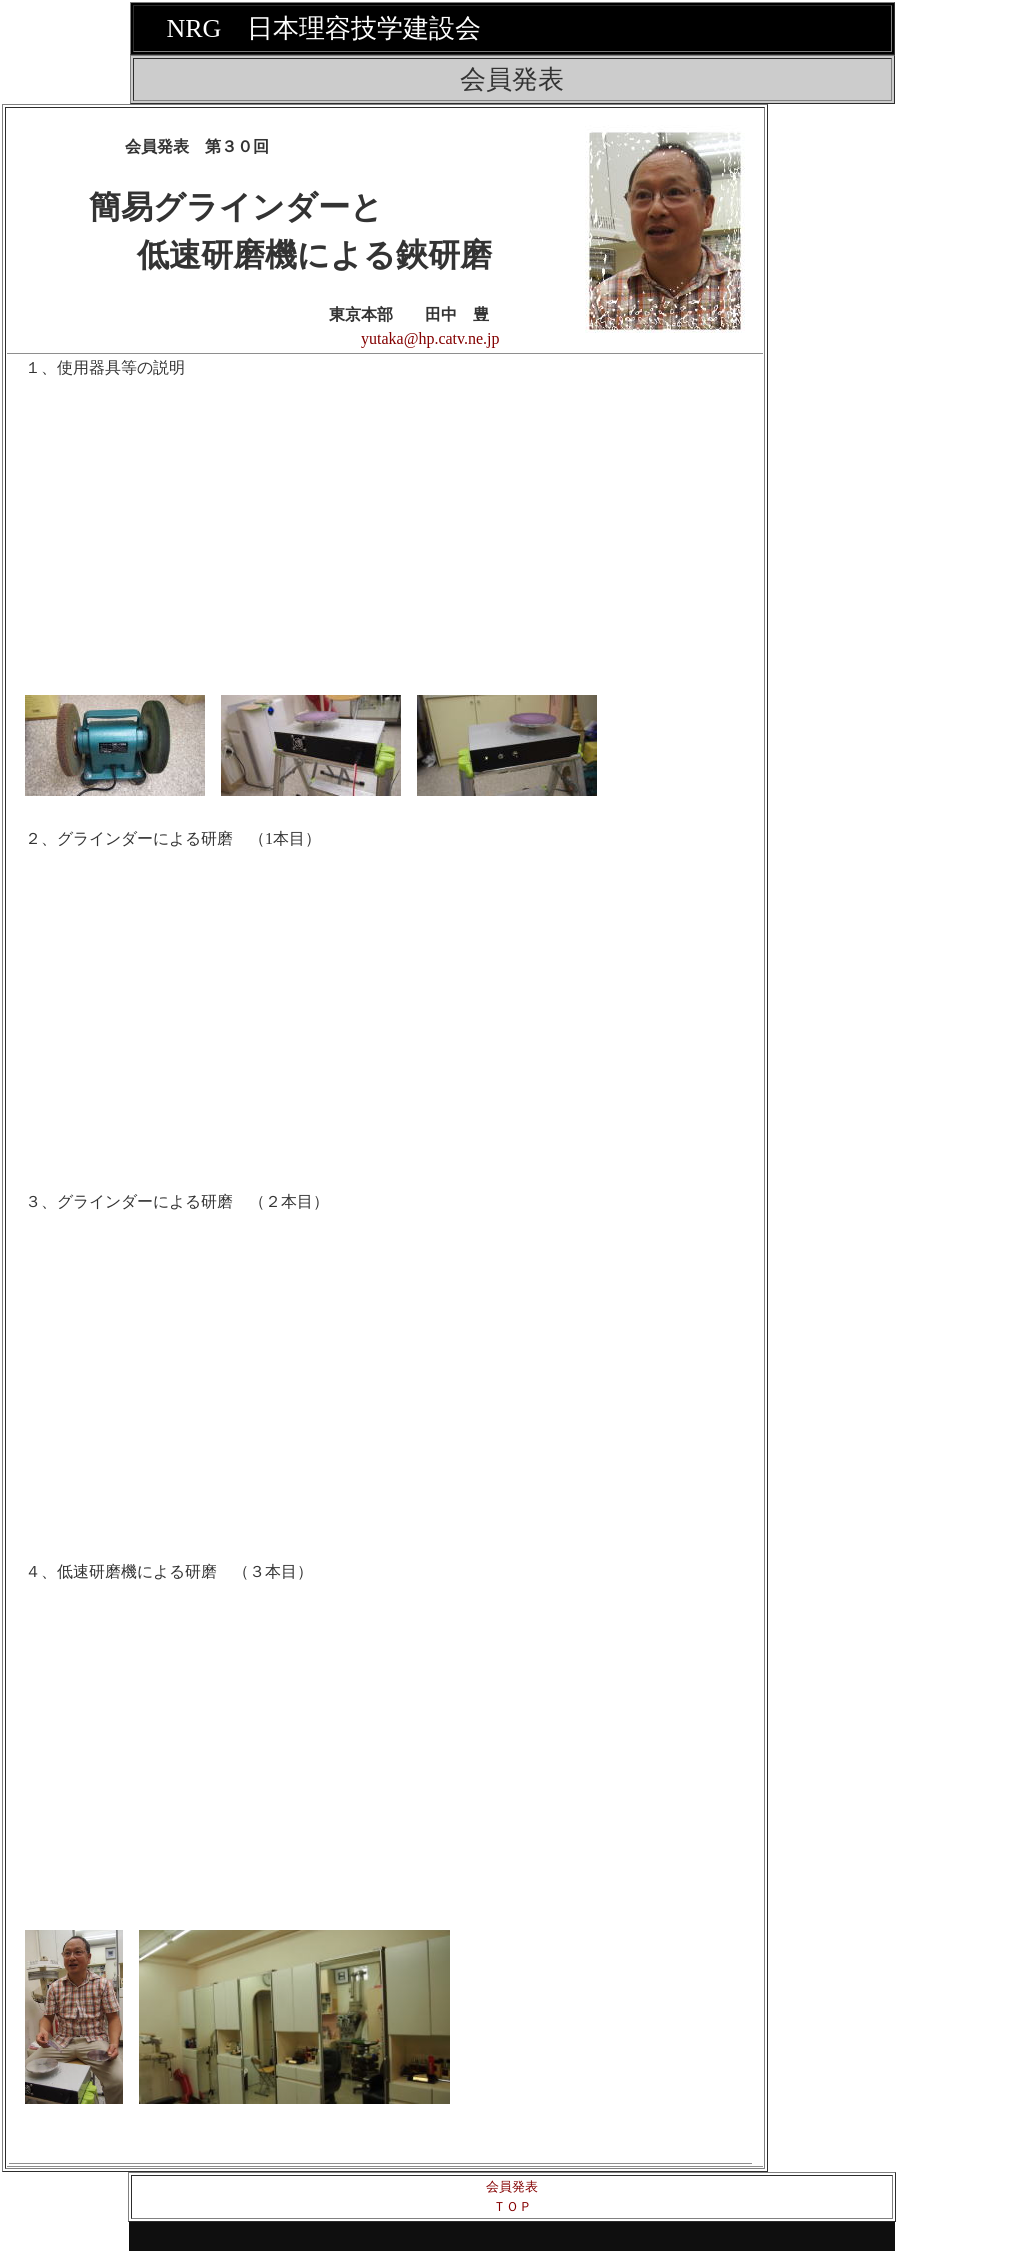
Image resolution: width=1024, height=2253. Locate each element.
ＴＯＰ (512, 2206)
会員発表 (512, 2186)
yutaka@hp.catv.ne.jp (430, 338)
